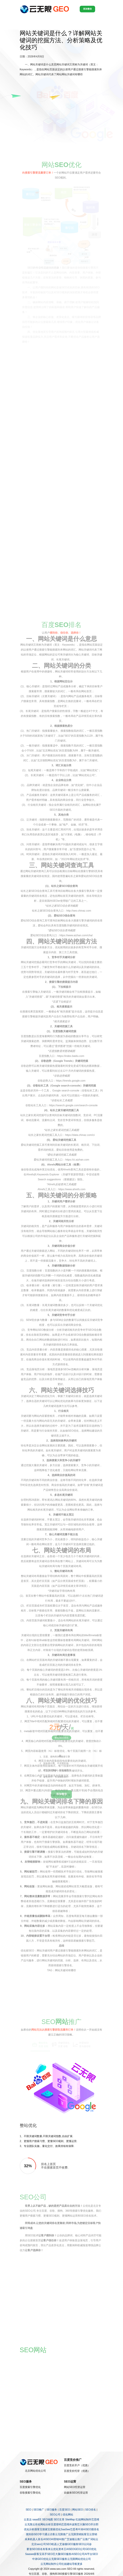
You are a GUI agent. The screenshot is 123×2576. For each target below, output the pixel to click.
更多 (79, 2564)
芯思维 (95, 2519)
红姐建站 (67, 2564)
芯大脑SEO (84, 2524)
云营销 (93, 2534)
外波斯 (73, 2524)
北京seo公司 (38, 2544)
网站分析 (45, 2524)
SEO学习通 (40, 2534)
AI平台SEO (91, 2554)
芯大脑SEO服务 (62, 2554)
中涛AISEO (84, 2529)
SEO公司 (55, 2514)
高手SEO (47, 2554)
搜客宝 (38, 2529)
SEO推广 (38, 2509)
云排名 (36, 2524)
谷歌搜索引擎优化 (30, 2492)
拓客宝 (85, 2534)
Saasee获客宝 (33, 2554)
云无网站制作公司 (51, 2564)
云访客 (51, 2534)
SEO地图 (47, 2519)
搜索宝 (46, 2529)
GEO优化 (90, 2549)
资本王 (62, 2549)
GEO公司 (79, 2549)
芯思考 (74, 2529)
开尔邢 (94, 2524)
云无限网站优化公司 (79, 2559)
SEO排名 (90, 2509)
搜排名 (95, 2529)
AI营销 (55, 2539)
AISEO (70, 2549)
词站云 (94, 2539)
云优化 (54, 2549)
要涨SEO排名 (35, 2549)
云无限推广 (61, 2534)
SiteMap (70, 2519)
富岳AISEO (44, 2539)
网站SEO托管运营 (74, 2487)
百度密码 (56, 2524)
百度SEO (64, 2509)
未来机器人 (31, 2539)
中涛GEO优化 (40, 2559)
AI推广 (63, 2539)
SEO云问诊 (85, 2544)
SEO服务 (51, 2509)
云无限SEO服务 (58, 2559)
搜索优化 (55, 2529)
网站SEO (77, 2509)
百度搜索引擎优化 (30, 2487)
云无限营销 (74, 2534)
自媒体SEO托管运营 (76, 2492)
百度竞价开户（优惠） (77, 2465)
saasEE (36, 2519)
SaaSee (65, 2529)
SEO (28, 2509)
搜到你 (30, 2534)
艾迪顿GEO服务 (68, 2544)
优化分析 (29, 2529)
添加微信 (87, 9)
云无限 (28, 2524)
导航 (74, 2564)
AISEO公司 (78, 2554)
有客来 (47, 2549)
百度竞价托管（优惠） (77, 2471)
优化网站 (68, 2514)
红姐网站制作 (83, 2519)
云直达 (28, 2519)
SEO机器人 (52, 2544)
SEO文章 (59, 2519)
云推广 (78, 2539)
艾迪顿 (71, 2539)
